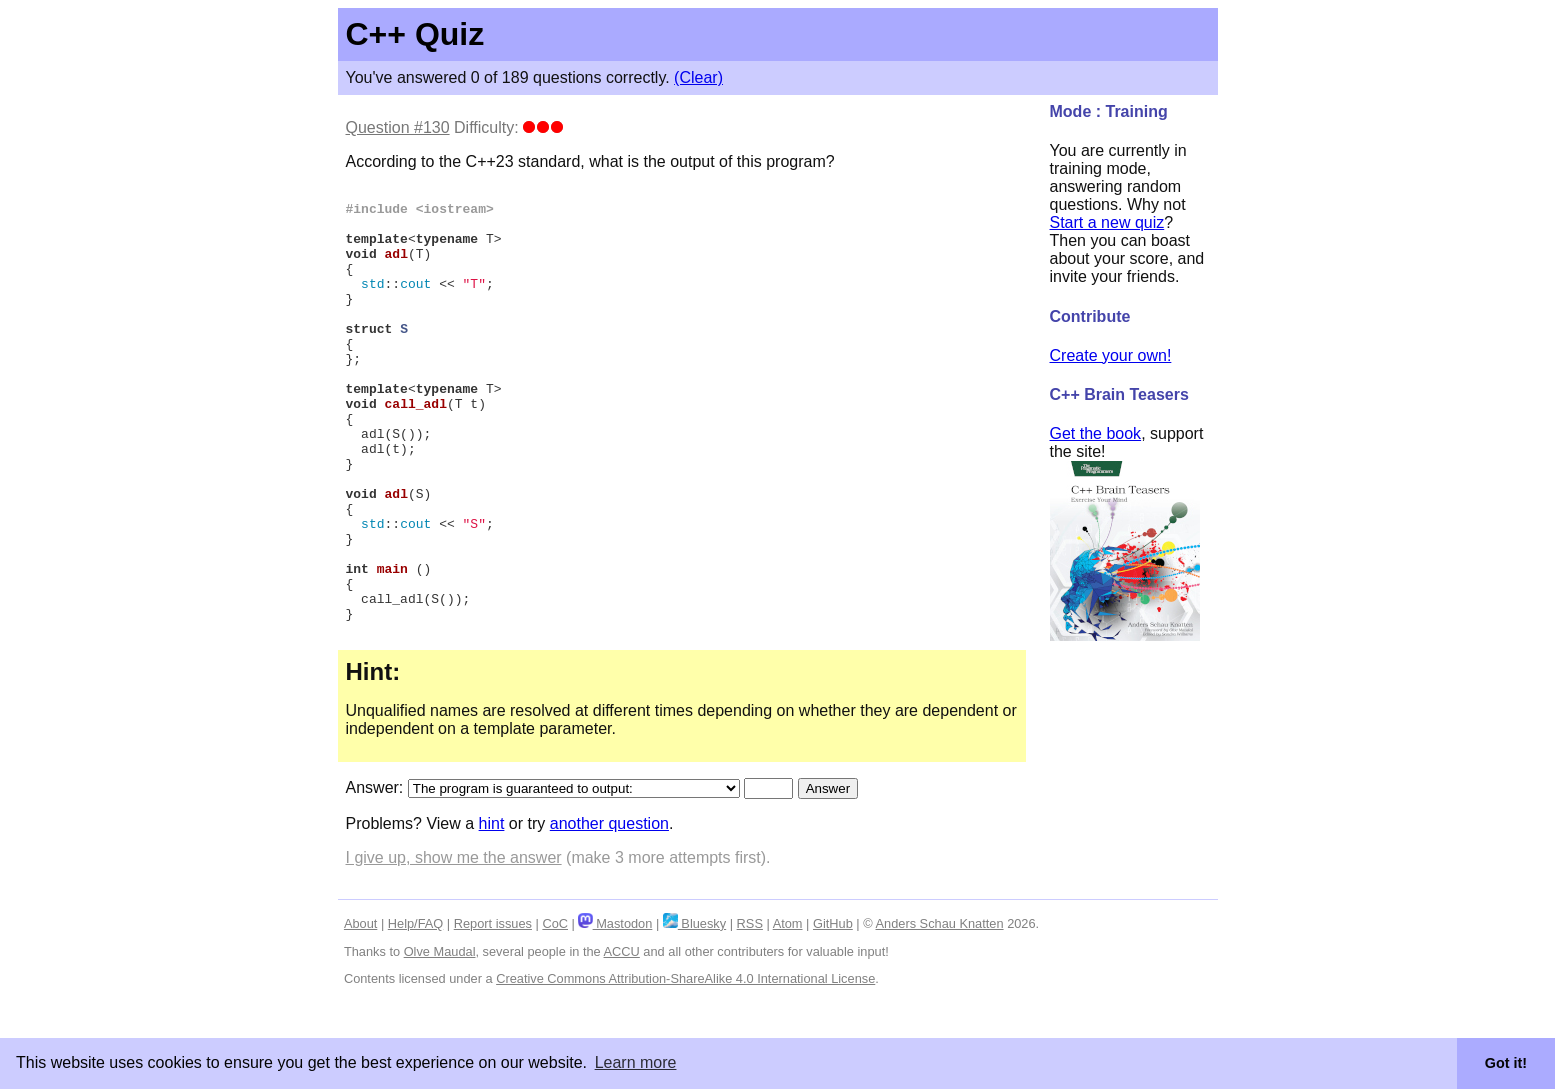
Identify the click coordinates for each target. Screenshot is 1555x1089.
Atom (788, 1013)
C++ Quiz (415, 34)
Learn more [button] (636, 1062)
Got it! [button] (1506, 1063)
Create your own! (1111, 355)
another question (609, 913)
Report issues (493, 1013)
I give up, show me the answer (454, 947)
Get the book (1096, 433)
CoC (555, 1013)
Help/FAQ (415, 1013)
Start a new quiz (1107, 222)
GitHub (833, 1013)
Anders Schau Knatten (940, 1013)
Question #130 (398, 127)
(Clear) (698, 77)
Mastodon (615, 1013)
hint (492, 913)
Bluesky (694, 1013)
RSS (750, 1013)
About (360, 1013)
